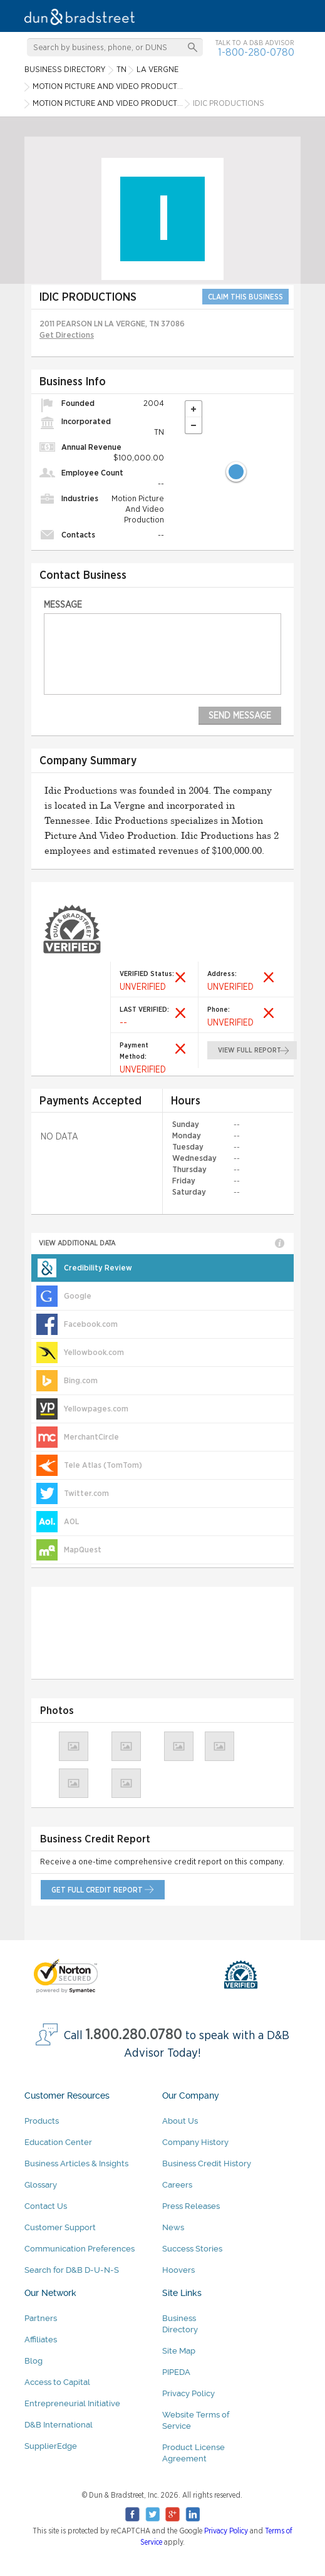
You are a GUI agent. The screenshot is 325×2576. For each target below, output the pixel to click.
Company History (195, 2142)
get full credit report (97, 1890)
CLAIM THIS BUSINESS (245, 297)
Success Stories (192, 2248)
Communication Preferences (79, 2248)
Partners (40, 2318)
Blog (33, 2361)
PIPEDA (176, 2372)
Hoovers (178, 2270)
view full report (249, 1050)
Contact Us (45, 2206)
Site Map (178, 2350)
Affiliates (40, 2339)
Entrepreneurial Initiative (72, 2403)
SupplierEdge (50, 2446)
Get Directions (66, 335)
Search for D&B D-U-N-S (71, 2270)
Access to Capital (57, 2382)
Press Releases (191, 2206)
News (173, 2227)
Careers (177, 2184)
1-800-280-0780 (256, 52)
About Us (180, 2121)
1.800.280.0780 (134, 2035)
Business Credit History (206, 2163)
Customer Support (60, 2227)
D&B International (58, 2424)
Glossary (40, 2184)
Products (41, 2121)
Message (63, 605)
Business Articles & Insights (76, 2163)
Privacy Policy (188, 2393)
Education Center (58, 2142)
